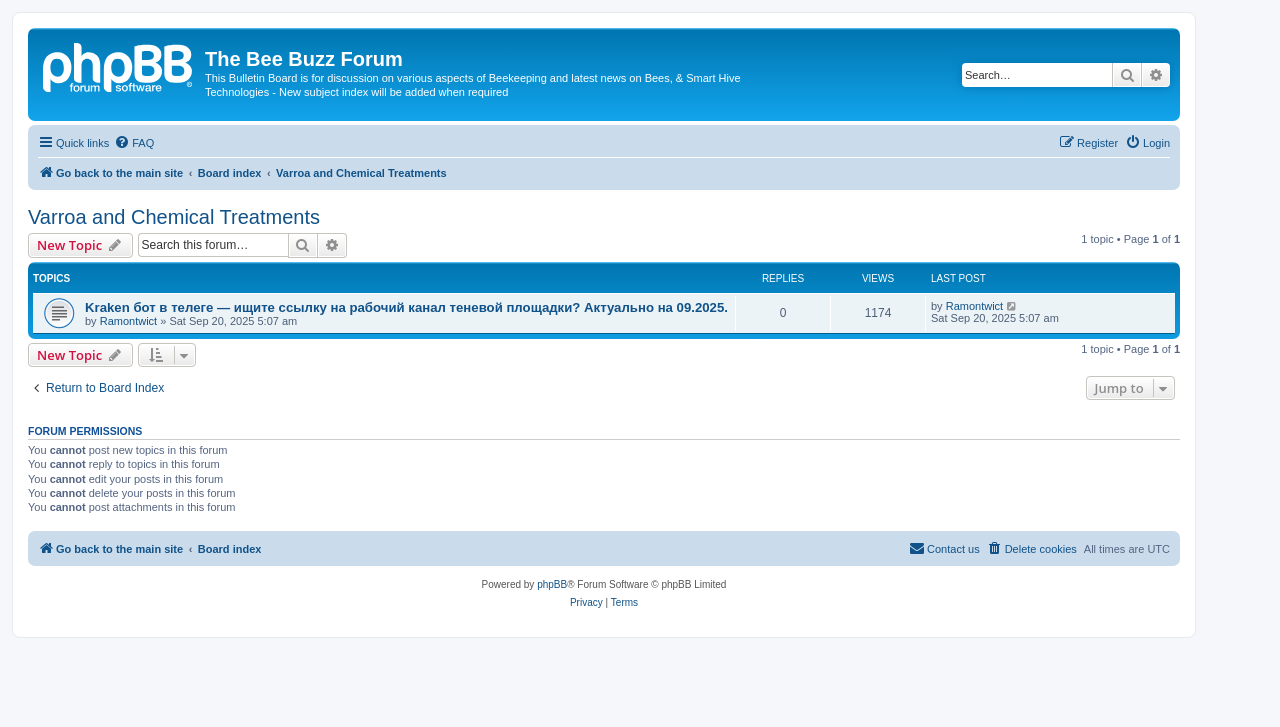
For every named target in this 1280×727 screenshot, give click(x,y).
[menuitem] (134, 143)
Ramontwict (128, 321)
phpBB (552, 584)
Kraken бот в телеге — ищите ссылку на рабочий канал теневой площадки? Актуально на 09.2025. (406, 307)
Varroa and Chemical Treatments (174, 217)
